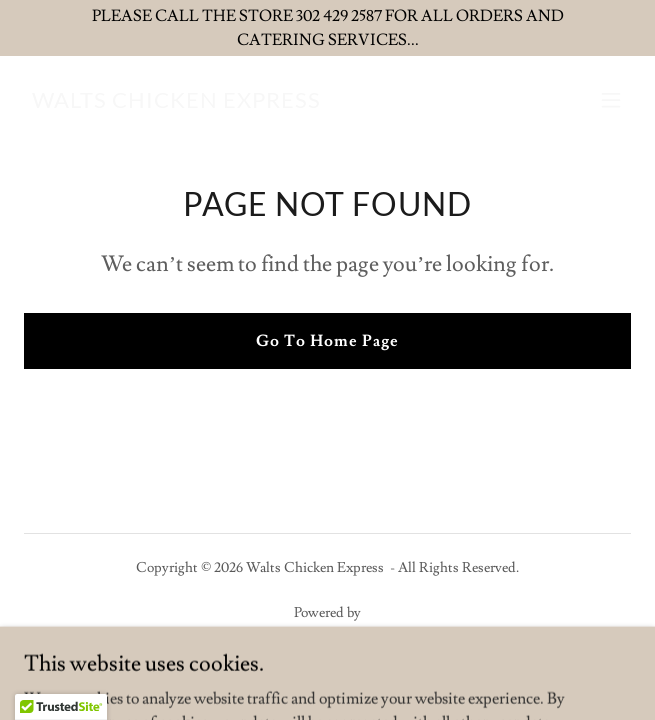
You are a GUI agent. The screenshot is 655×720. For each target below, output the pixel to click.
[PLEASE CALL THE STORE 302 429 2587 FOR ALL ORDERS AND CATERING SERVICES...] (327, 28)
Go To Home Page (327, 341)
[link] (176, 103)
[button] (611, 100)
